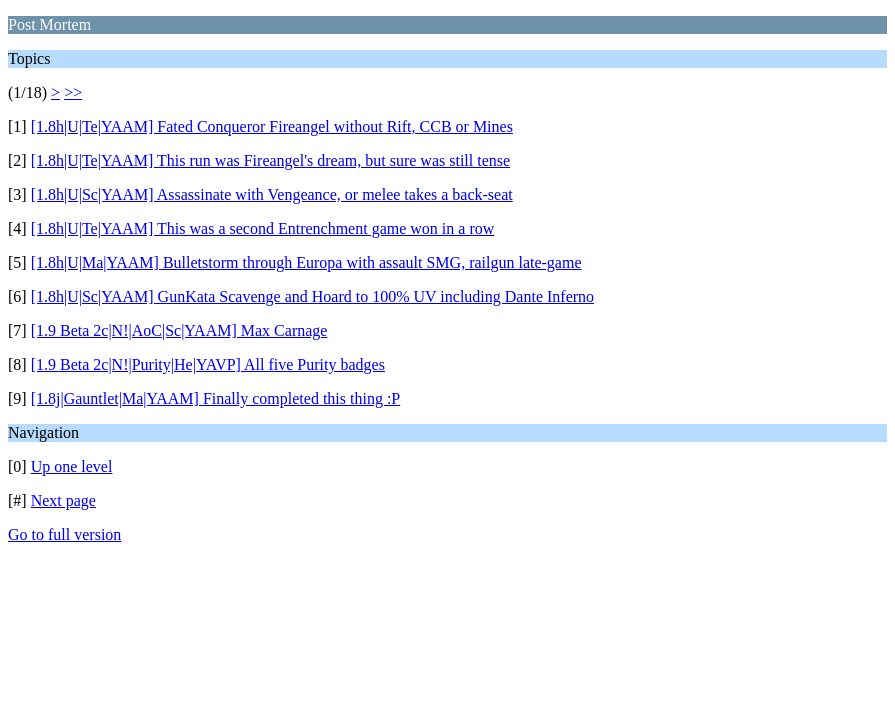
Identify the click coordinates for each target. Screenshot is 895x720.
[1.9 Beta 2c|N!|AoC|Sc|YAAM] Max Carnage (179, 330)
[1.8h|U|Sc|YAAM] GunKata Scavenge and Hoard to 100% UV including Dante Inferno (312, 296)
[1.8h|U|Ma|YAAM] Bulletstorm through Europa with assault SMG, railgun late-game (306, 262)
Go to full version (64, 534)
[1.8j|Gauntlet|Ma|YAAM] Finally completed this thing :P (216, 398)
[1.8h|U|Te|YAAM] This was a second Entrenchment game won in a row (263, 228)
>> (73, 92)
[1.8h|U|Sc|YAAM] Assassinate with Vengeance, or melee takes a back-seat (272, 194)
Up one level (72, 466)
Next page (63, 500)
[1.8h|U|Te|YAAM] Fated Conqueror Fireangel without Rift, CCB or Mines (272, 126)
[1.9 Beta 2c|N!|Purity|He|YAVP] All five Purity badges (208, 364)
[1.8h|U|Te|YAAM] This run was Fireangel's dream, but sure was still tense (270, 160)
